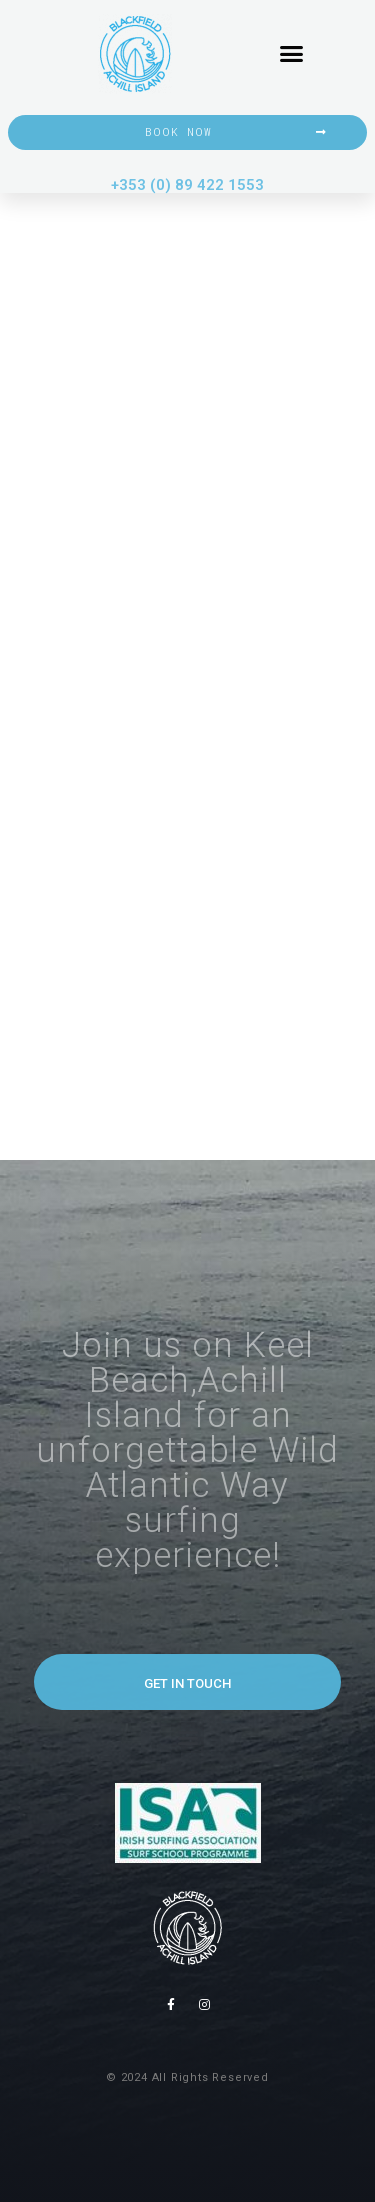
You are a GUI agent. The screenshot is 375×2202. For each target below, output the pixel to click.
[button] (292, 54)
